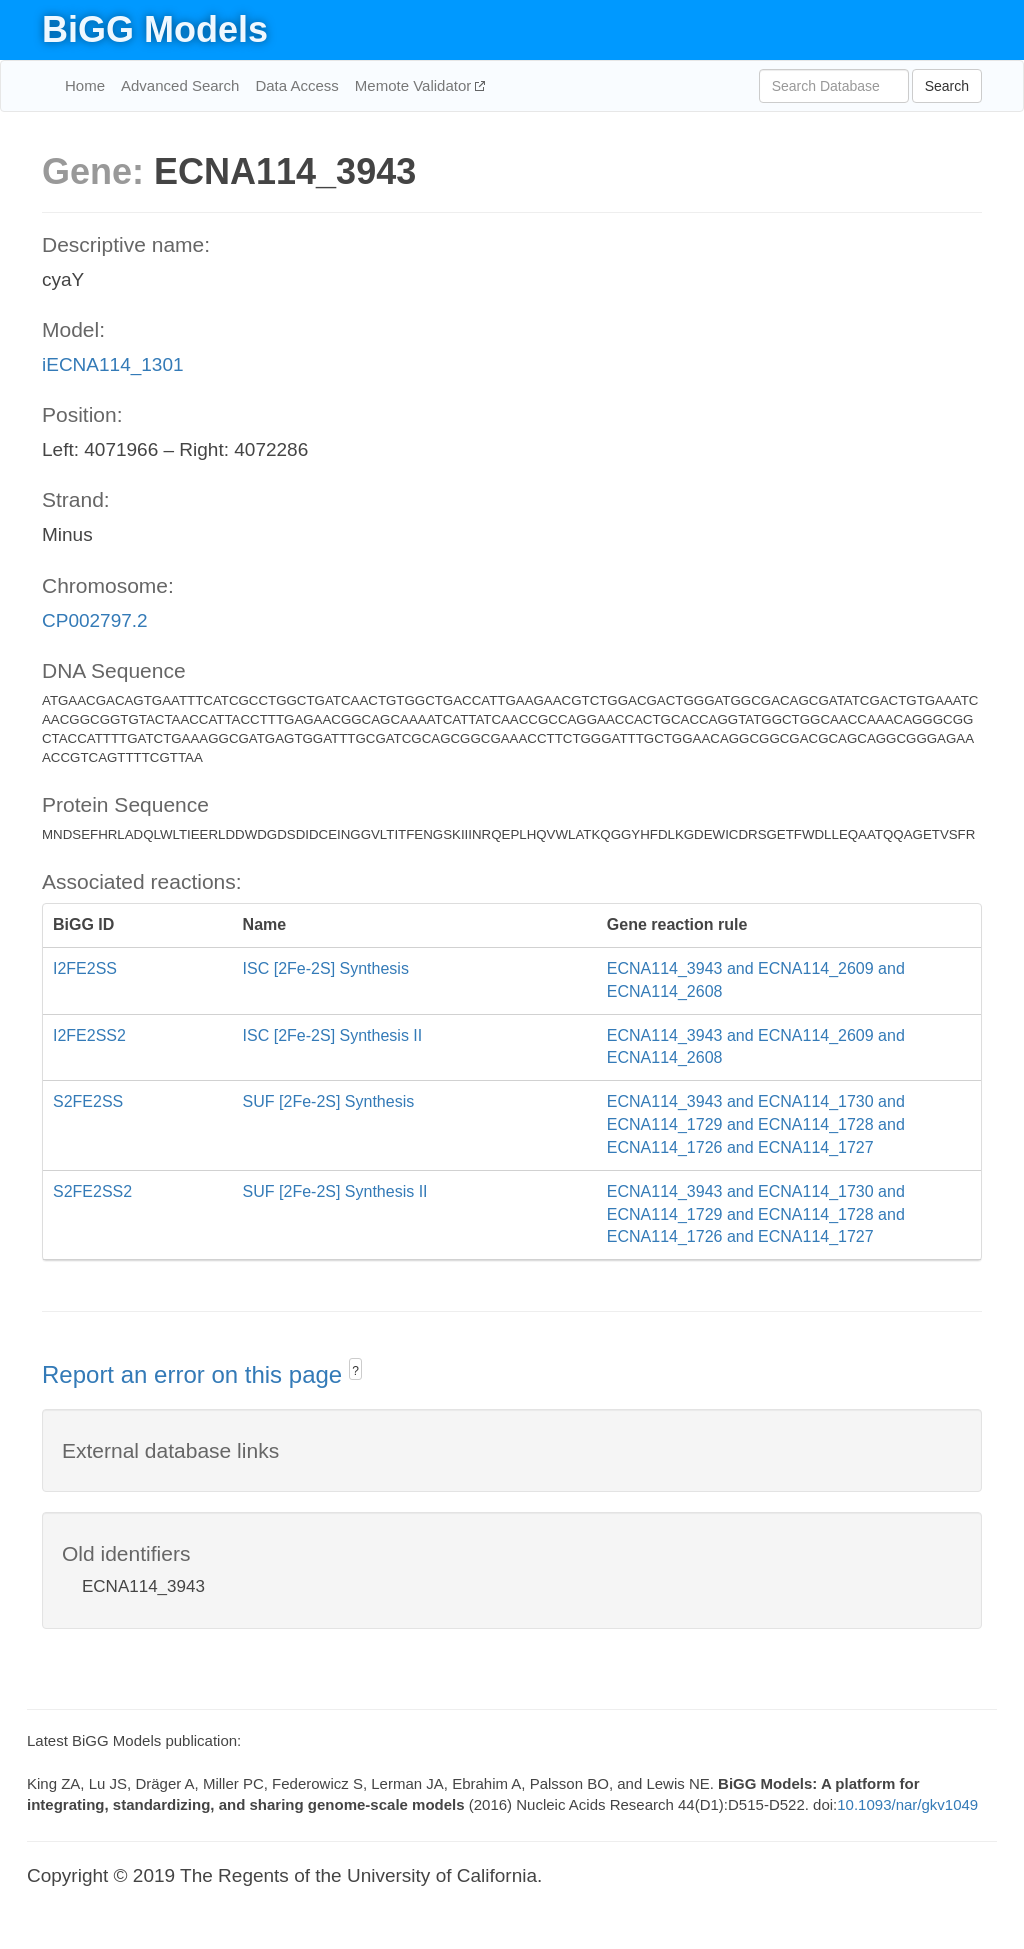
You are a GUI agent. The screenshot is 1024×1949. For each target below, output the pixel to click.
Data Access (296, 85)
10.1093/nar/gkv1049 (907, 1804)
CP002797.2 (95, 620)
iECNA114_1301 (113, 364)
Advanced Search (180, 85)
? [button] (355, 1371)
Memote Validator (415, 85)
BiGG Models (155, 29)
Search (947, 86)
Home (85, 85)
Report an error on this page (195, 1374)
